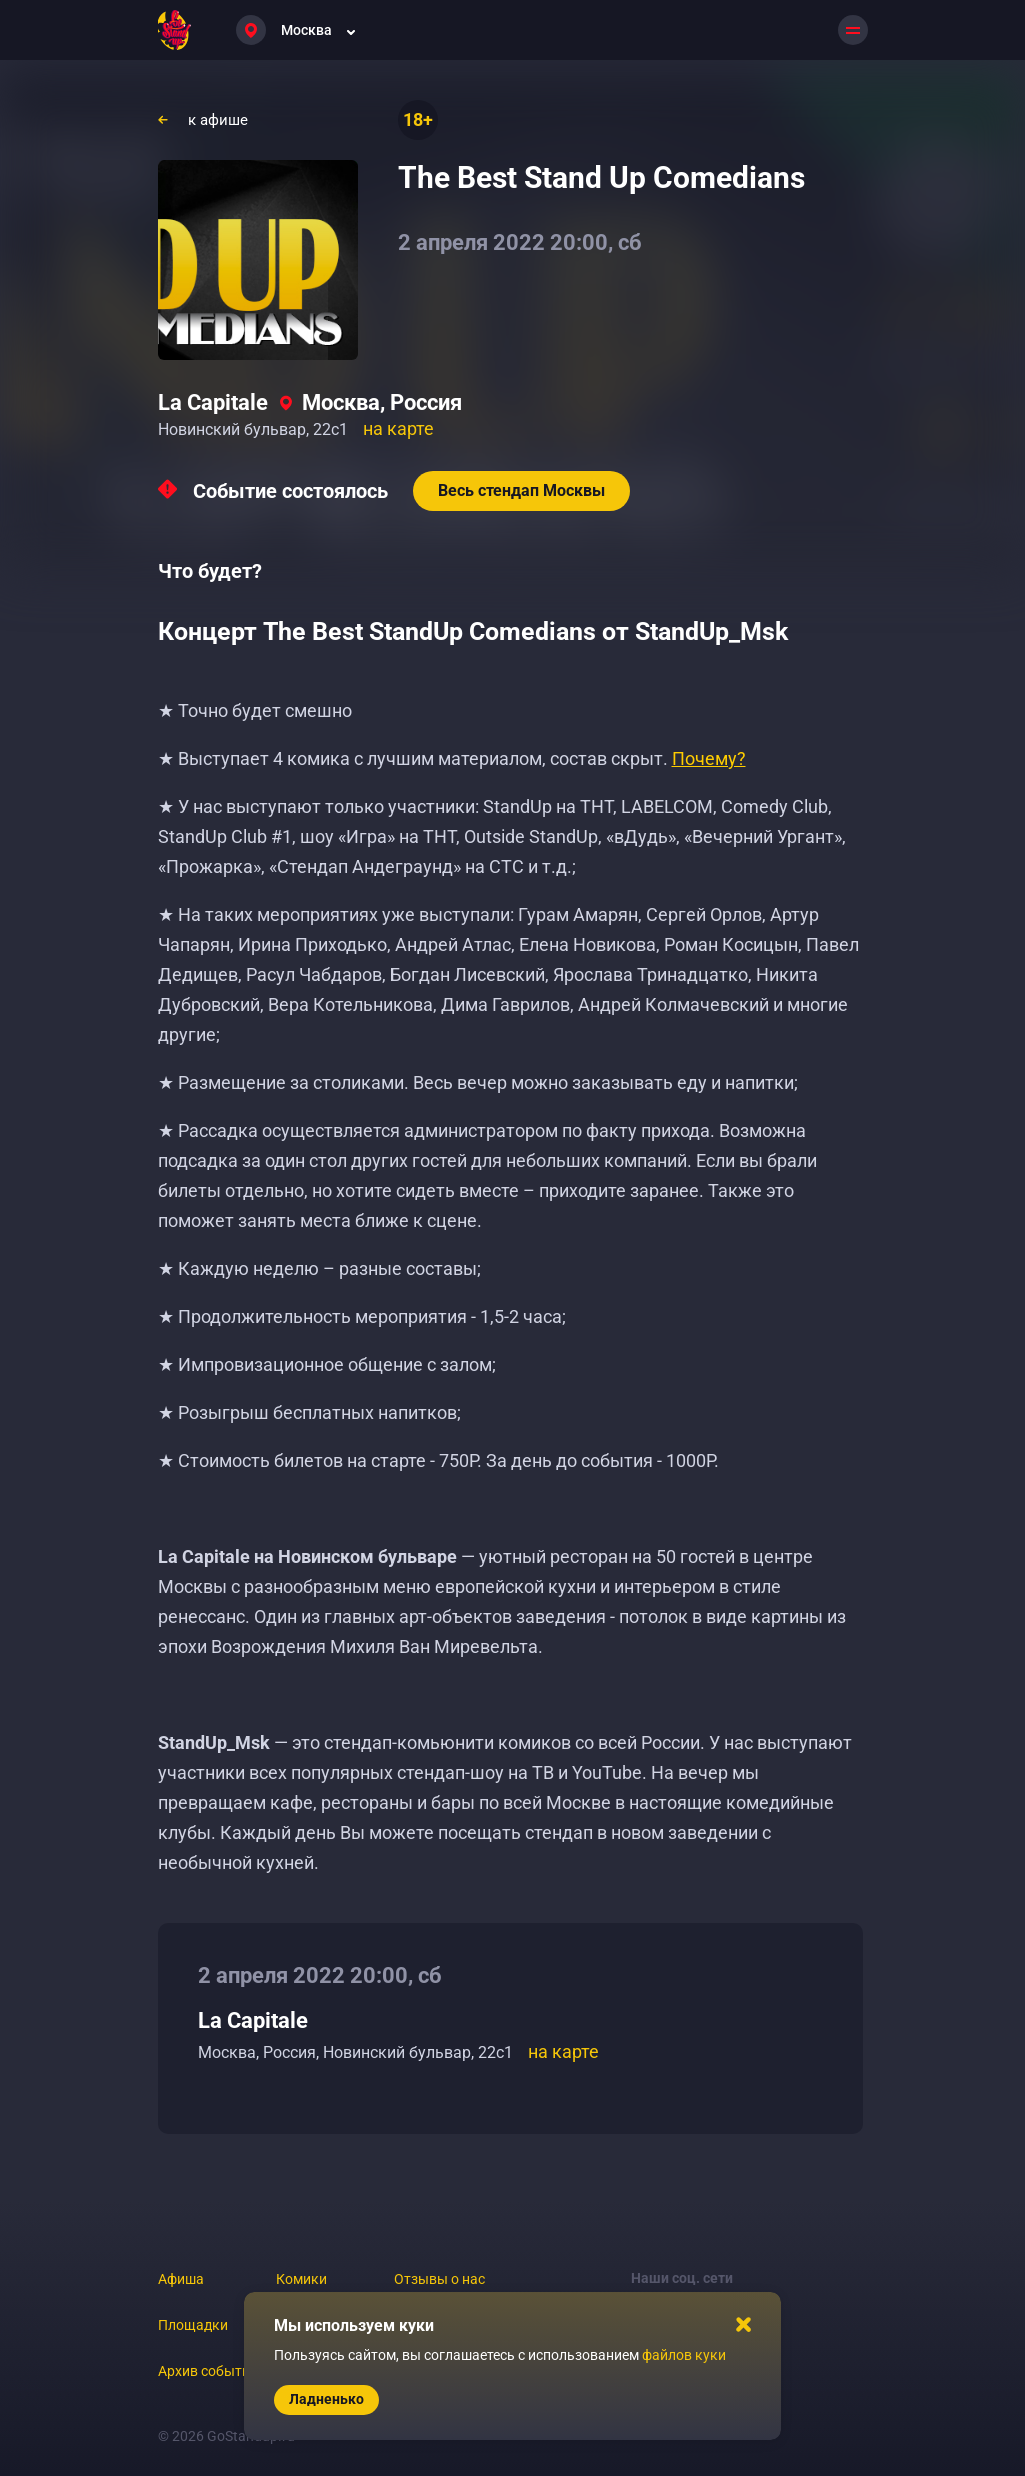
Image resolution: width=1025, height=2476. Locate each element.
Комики (301, 2279)
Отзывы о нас (439, 2279)
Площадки (193, 2325)
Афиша (181, 2279)
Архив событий (208, 2371)
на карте (398, 428)
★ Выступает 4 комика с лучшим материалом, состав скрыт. (452, 758)
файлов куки (684, 2355)
